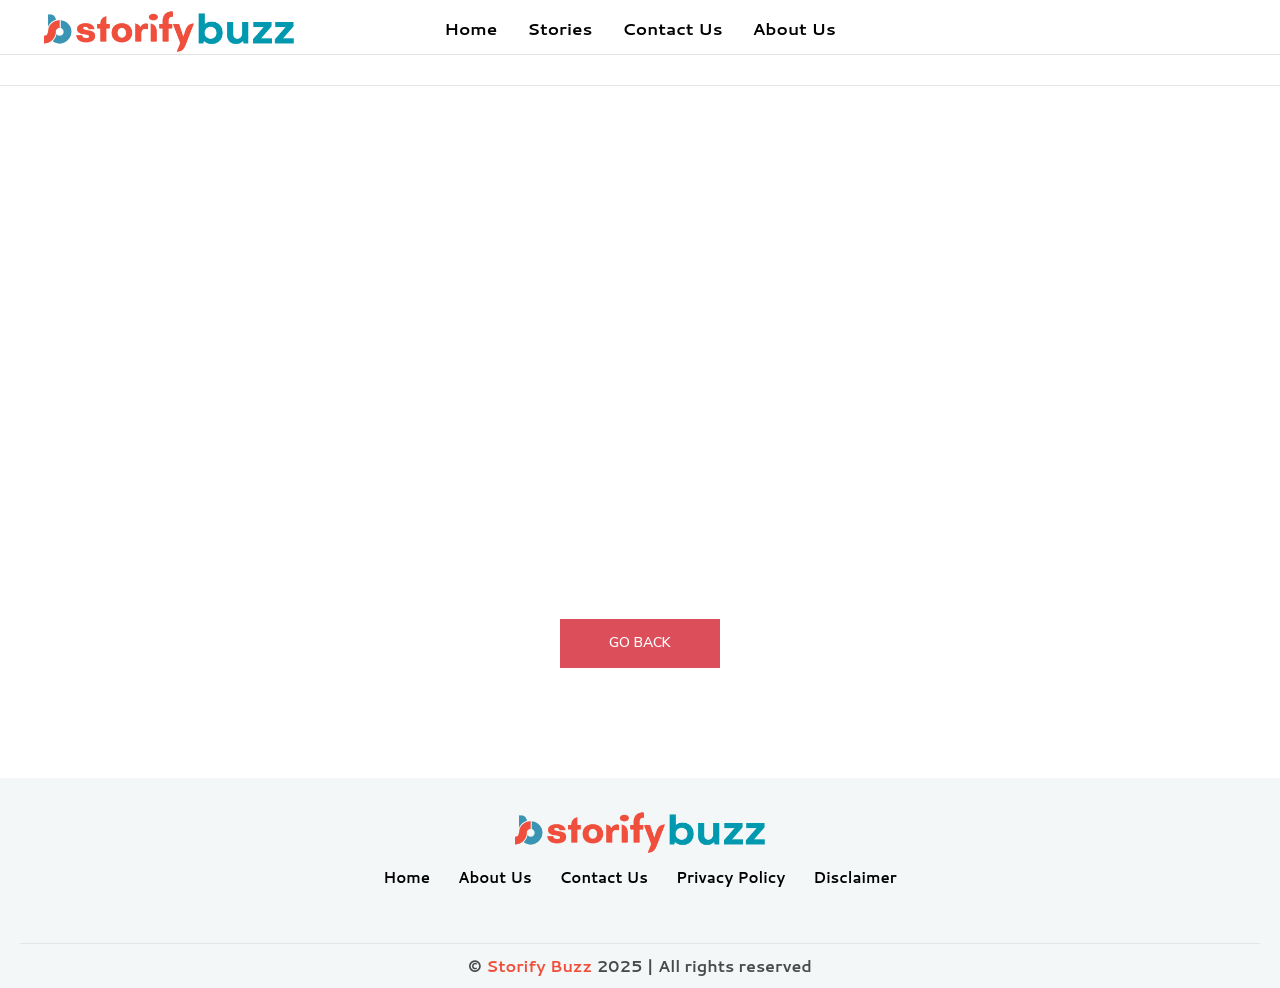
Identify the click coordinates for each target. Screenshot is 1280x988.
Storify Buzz (539, 965)
